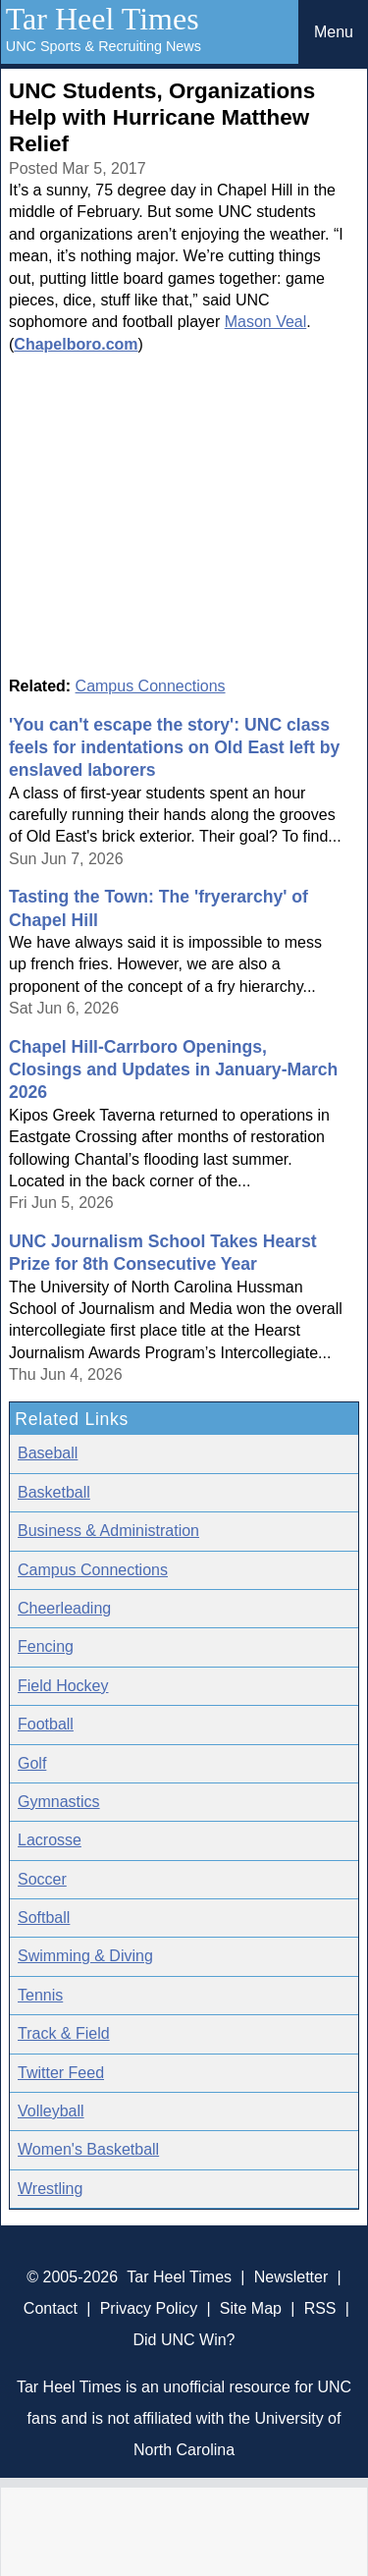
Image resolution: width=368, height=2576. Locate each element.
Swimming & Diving (85, 1955)
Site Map (251, 2308)
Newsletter (291, 2277)
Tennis (40, 1995)
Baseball (48, 1453)
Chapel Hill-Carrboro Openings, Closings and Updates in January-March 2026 (173, 1070)
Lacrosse (49, 1840)
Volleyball (51, 2111)
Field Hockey (63, 1685)
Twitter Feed (61, 2072)
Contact (51, 2308)
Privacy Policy (149, 2308)
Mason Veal (266, 321)
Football (46, 1724)
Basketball (54, 1492)
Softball (44, 1917)
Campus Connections (151, 686)
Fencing (46, 1646)
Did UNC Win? (183, 2339)
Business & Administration (108, 1530)
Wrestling (50, 2188)
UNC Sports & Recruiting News (103, 46)
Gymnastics (59, 1801)
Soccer (42, 1879)
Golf (32, 1763)
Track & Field (64, 2033)
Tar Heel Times (102, 18)
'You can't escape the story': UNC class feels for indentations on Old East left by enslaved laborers (174, 748)
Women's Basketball (88, 2149)
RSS (320, 2308)
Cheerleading (64, 1608)
